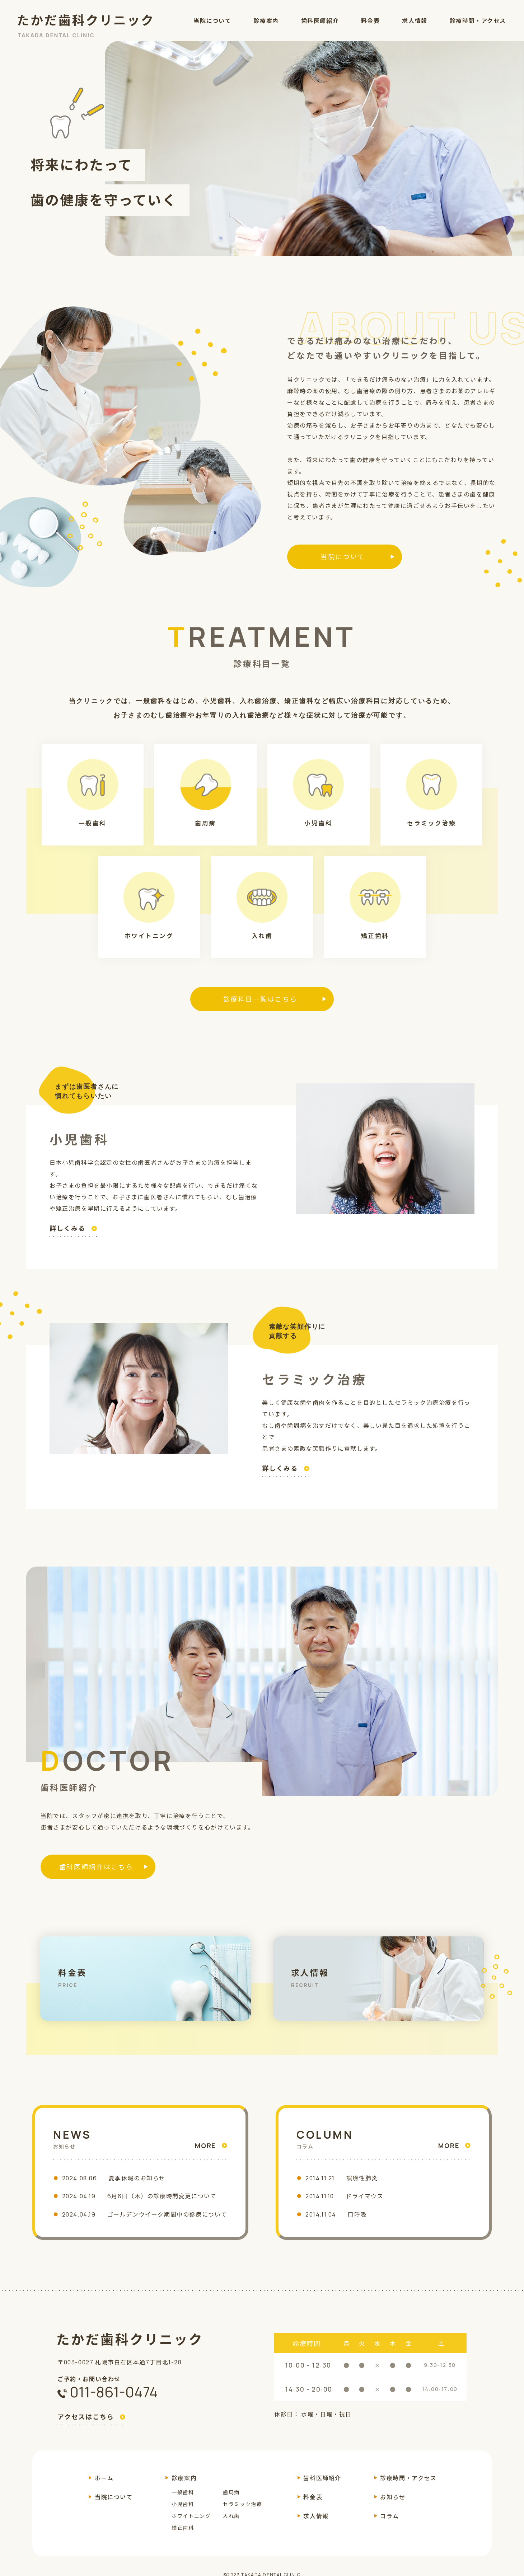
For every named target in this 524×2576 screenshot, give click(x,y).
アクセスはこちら (85, 2426)
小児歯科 (183, 2513)
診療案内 (266, 21)
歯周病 (231, 2501)
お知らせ (392, 2506)
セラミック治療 (242, 2513)
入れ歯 (231, 2525)
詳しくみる (67, 1229)
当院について (212, 21)
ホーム (104, 2487)
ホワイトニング (191, 2525)
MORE (205, 2145)
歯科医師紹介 (320, 21)
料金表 (370, 21)
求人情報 (414, 21)
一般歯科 (183, 2501)
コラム (389, 2525)
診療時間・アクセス (478, 21)
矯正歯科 (183, 2537)
